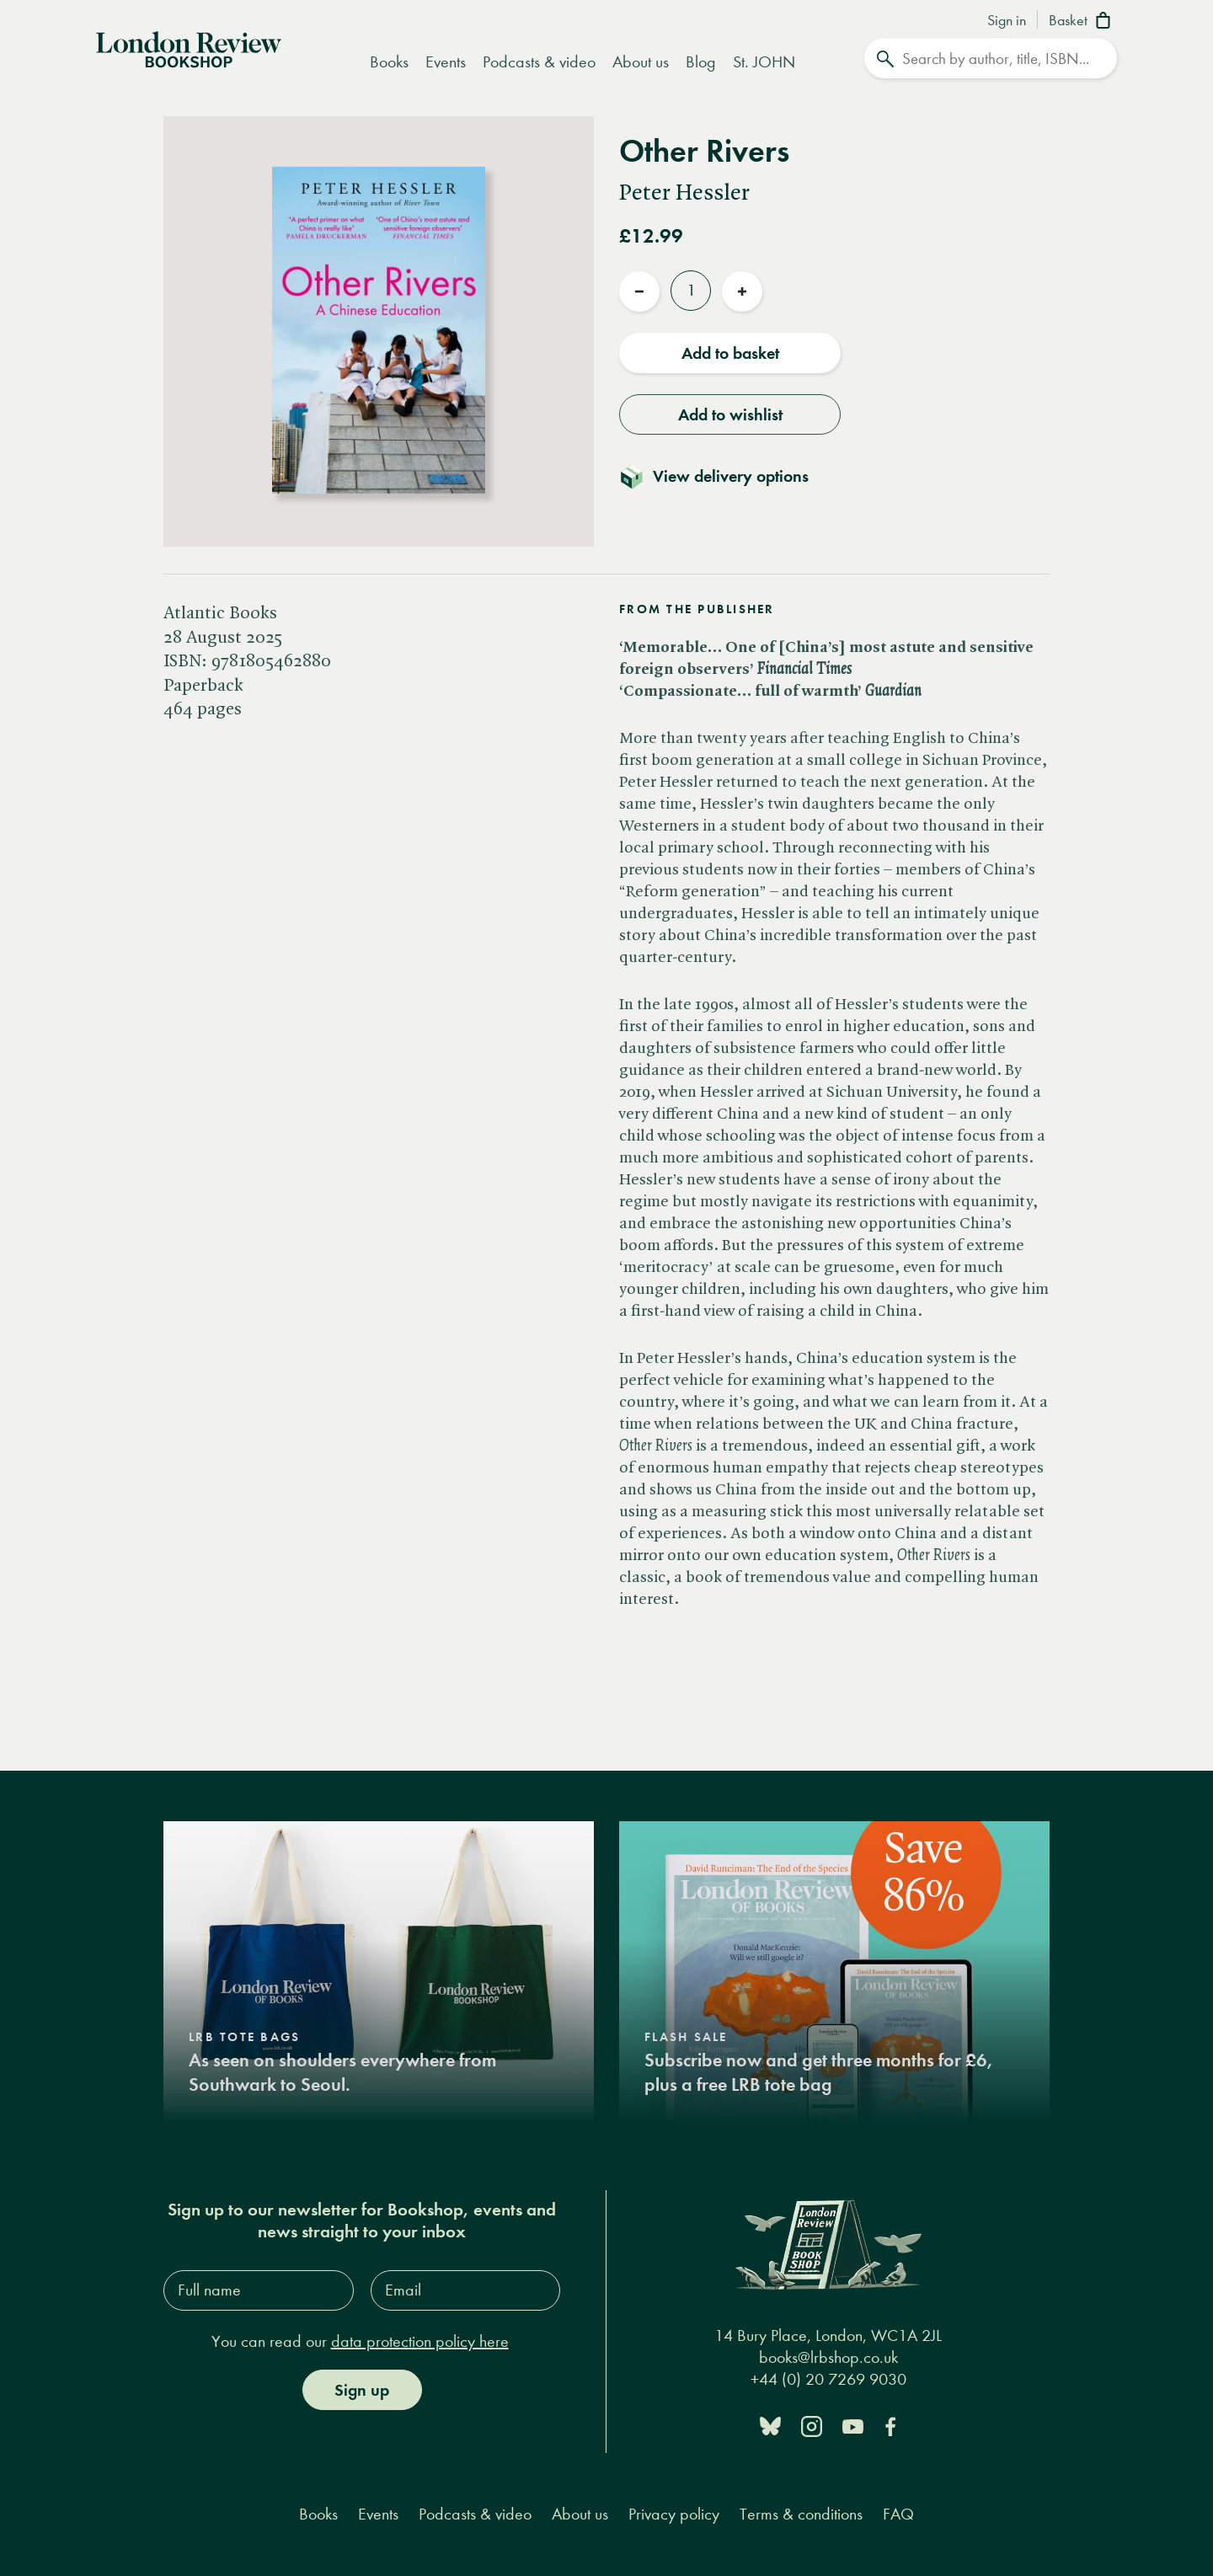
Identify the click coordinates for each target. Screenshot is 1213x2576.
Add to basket (730, 353)
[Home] (188, 48)
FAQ (898, 2514)
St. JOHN (764, 62)
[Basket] (1083, 21)
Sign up (361, 2390)
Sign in (1006, 21)
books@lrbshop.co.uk (828, 2357)
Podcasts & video (539, 62)
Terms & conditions (801, 2514)
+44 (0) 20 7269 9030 (828, 2379)
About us (640, 62)
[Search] (990, 58)
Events (445, 62)
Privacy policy (673, 2514)
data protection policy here (420, 2341)
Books (389, 62)
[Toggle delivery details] (724, 476)
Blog (701, 62)
